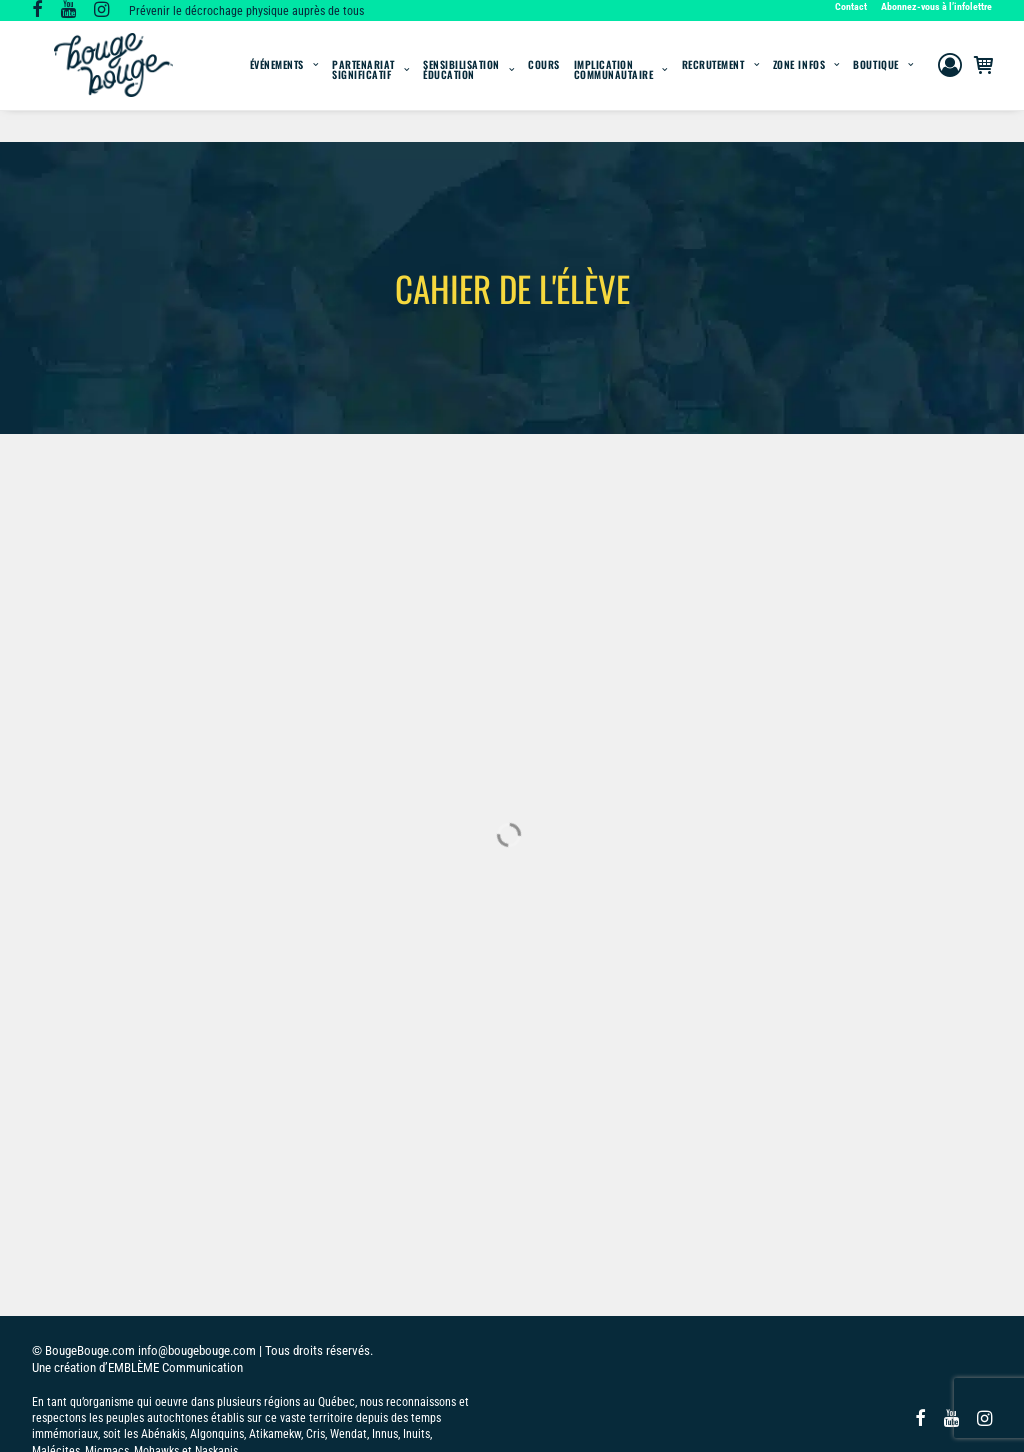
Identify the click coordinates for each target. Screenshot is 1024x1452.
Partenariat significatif (370, 85)
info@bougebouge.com (197, 1282)
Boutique (883, 80)
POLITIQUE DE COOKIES (159, 1416)
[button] (37, 12)
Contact (851, 6)
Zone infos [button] (806, 80)
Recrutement (720, 80)
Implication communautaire (621, 85)
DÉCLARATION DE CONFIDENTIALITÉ (325, 1416)
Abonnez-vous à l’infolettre (936, 6)
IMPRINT (452, 1416)
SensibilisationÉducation (468, 85)
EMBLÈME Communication (175, 1299)
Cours (544, 80)
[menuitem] (853, 6)
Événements (284, 80)
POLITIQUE (60, 1416)
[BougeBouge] (111, 81)
